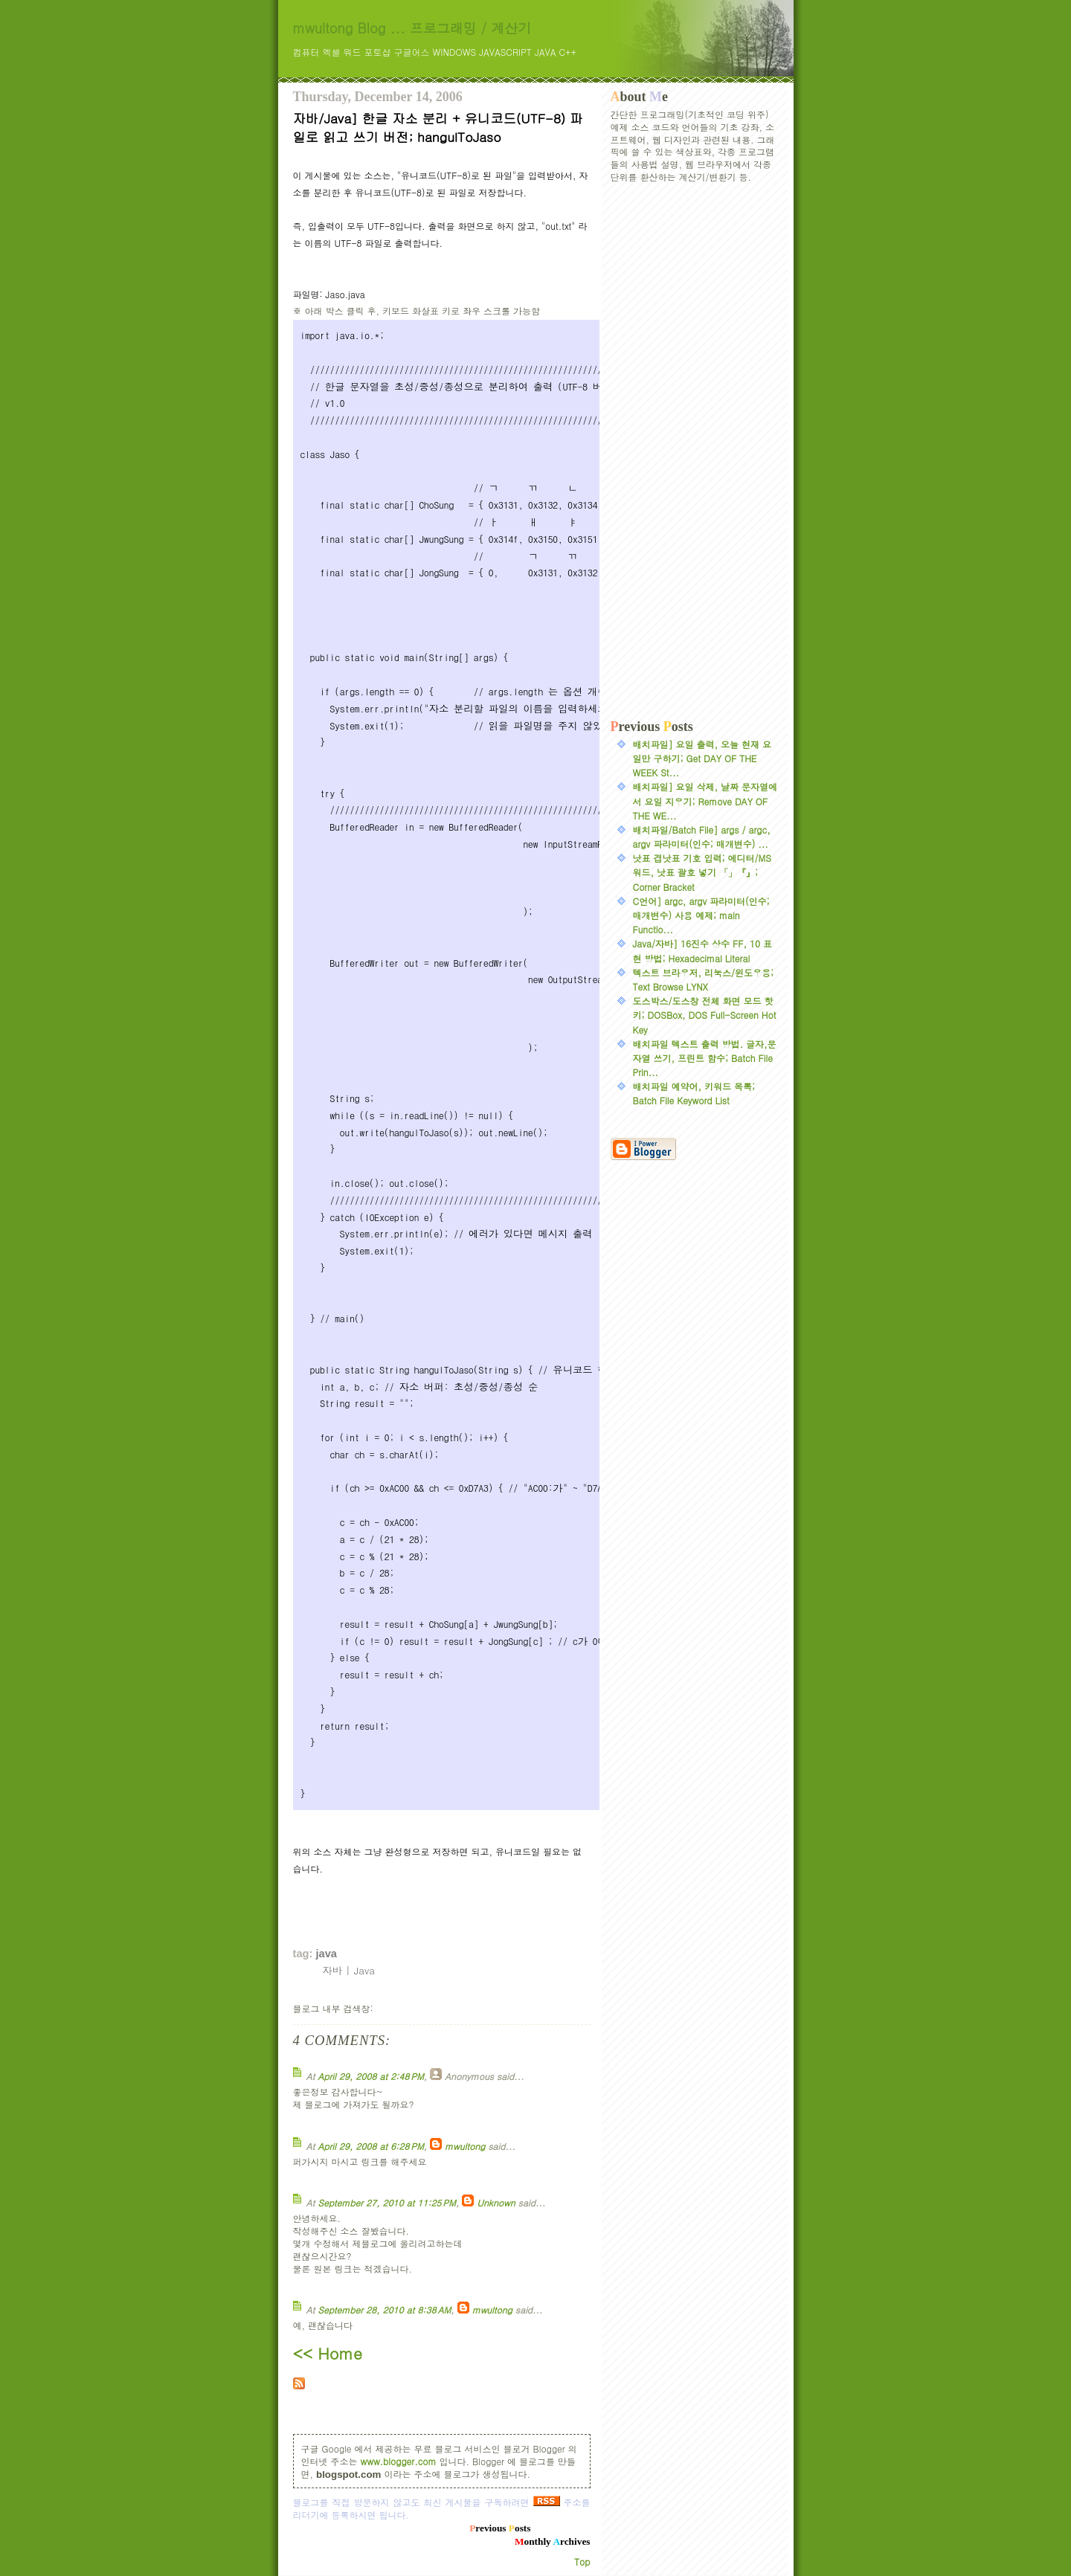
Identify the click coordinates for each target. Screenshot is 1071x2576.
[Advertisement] (695, 451)
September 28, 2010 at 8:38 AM (384, 2309)
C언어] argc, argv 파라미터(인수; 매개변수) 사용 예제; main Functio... (701, 915)
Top (582, 2561)
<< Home (327, 2353)
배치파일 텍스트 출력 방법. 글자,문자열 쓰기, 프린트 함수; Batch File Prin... (704, 1057)
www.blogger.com (399, 2461)
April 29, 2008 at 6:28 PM (370, 2145)
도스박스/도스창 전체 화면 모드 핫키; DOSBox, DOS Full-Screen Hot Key (704, 1014)
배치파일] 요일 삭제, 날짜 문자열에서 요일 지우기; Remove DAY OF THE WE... (705, 800)
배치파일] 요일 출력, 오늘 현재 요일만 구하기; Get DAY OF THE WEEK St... (702, 758)
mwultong (465, 2145)
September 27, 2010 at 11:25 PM (387, 2202)
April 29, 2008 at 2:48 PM (370, 2076)
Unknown (496, 2202)
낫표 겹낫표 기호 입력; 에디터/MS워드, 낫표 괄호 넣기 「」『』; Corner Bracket (702, 871)
